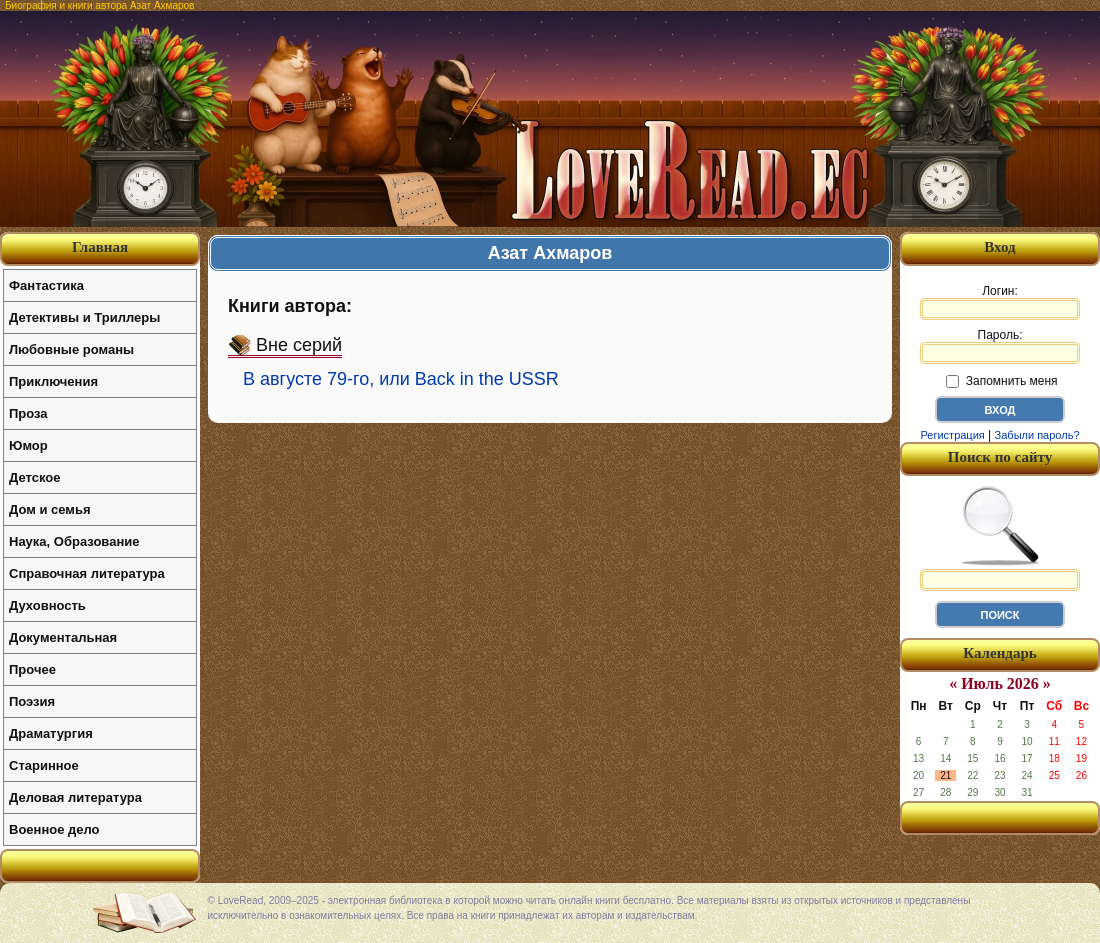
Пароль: (1000, 346)
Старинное (44, 765)
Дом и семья (50, 509)
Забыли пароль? (1037, 435)
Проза (28, 413)
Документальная (63, 637)
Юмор (28, 445)
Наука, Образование (74, 541)
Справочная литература (87, 573)
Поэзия (32, 701)
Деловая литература (75, 797)
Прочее (32, 669)
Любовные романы (71, 349)
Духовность (47, 605)
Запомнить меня (1001, 381)
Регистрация (952, 435)
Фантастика (46, 285)
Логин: (1000, 302)
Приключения (53, 381)
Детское (34, 477)
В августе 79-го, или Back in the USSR (401, 379)
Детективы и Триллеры (84, 317)
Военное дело (54, 829)
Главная (100, 247)
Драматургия (51, 733)
